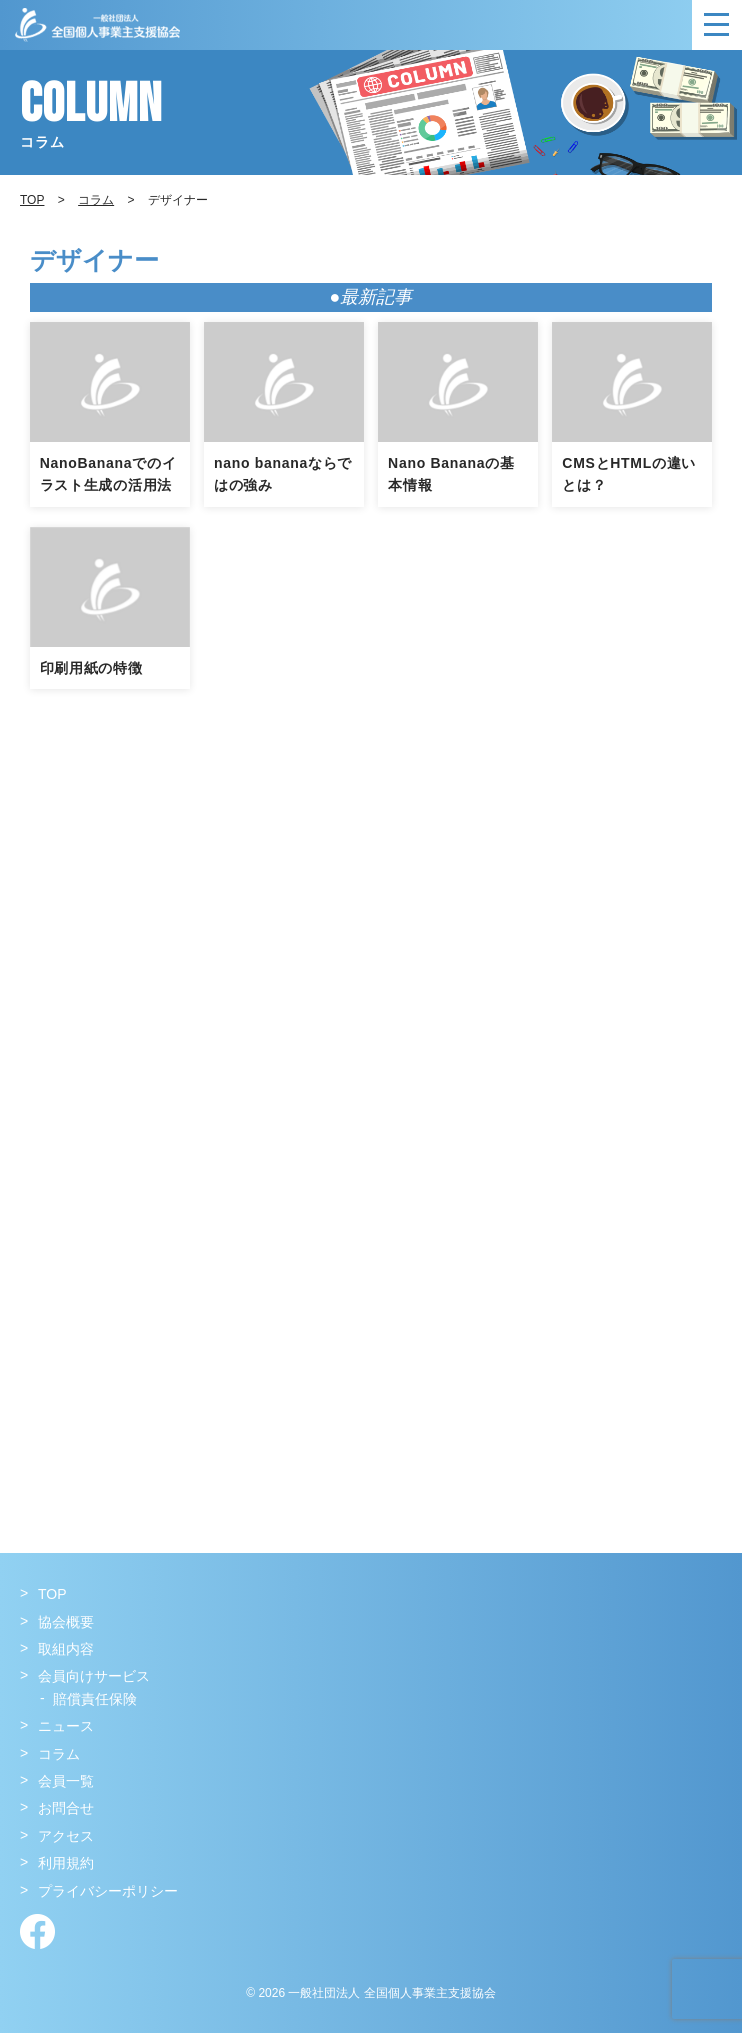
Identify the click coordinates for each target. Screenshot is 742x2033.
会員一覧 (66, 1781)
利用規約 (66, 1863)
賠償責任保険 (95, 1699)
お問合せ (66, 1808)
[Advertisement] (371, 954)
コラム (96, 200)
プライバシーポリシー (108, 1891)
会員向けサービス (94, 1676)
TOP (52, 1594)
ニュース (66, 1726)
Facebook (37, 1931)
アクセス (66, 1836)
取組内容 (66, 1649)
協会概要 (66, 1622)
